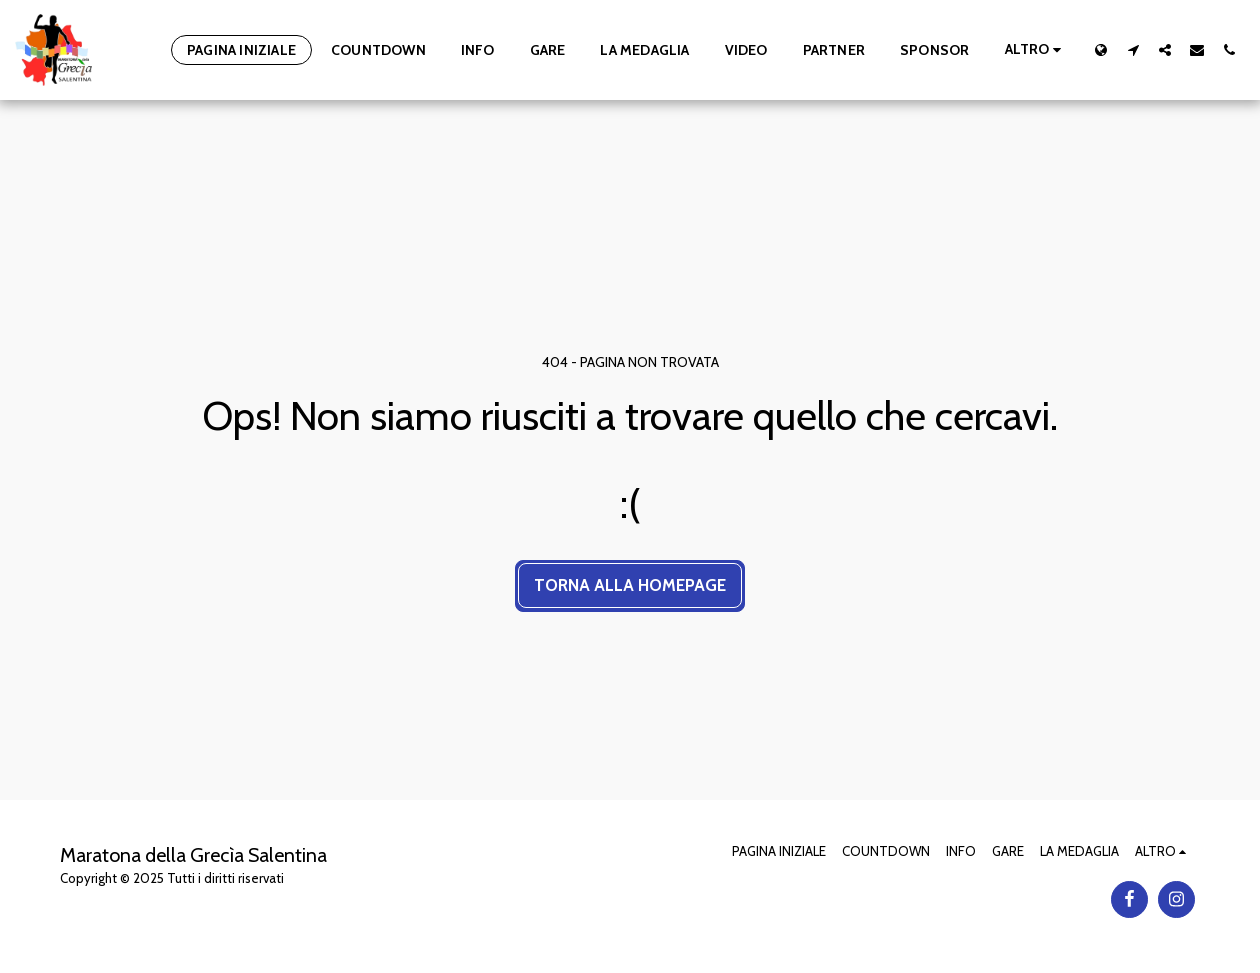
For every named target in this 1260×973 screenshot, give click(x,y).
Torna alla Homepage (630, 585)
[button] (1133, 49)
